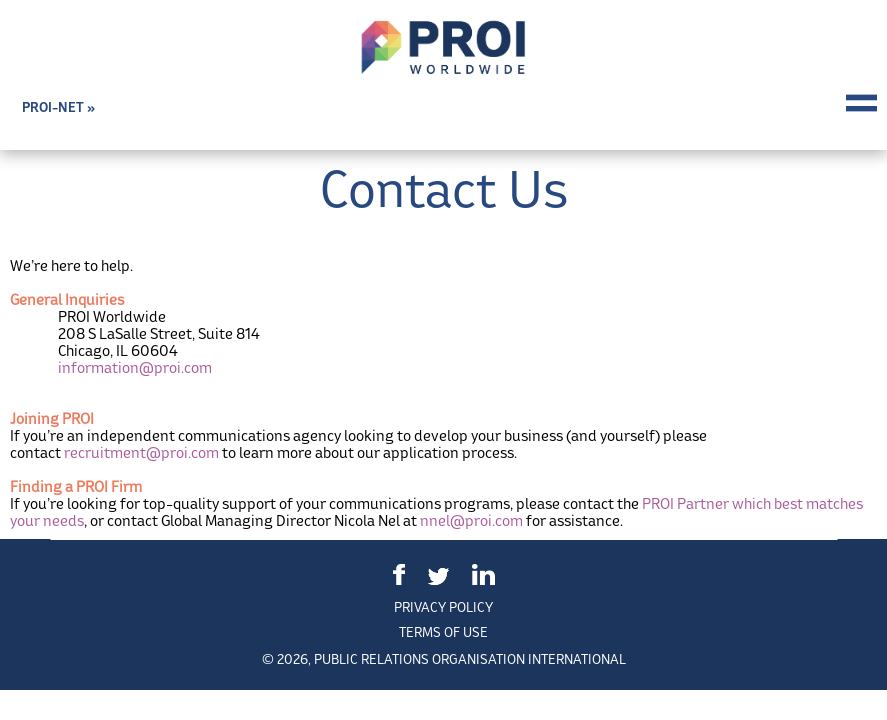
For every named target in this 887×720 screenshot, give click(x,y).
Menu (861, 103)
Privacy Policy (443, 607)
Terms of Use (443, 632)
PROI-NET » (58, 107)
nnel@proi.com (471, 520)
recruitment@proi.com (141, 452)
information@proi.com (135, 367)
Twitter (438, 576)
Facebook (399, 574)
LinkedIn (483, 574)
